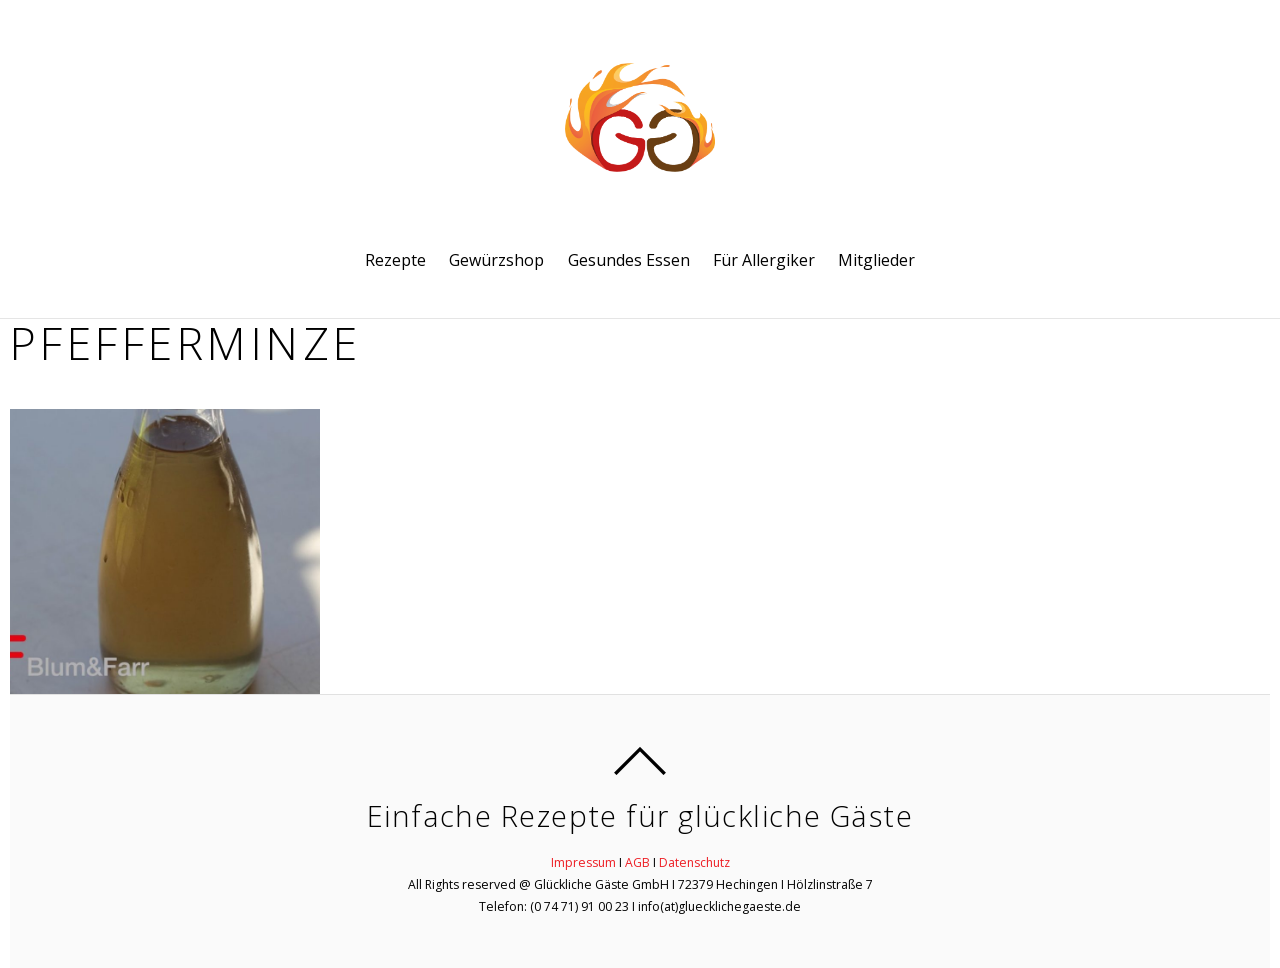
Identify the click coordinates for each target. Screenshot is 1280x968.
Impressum (583, 862)
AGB (637, 862)
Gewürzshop (496, 260)
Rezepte (395, 260)
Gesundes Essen (629, 260)
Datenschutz (694, 862)
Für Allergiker (764, 260)
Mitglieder (876, 260)
